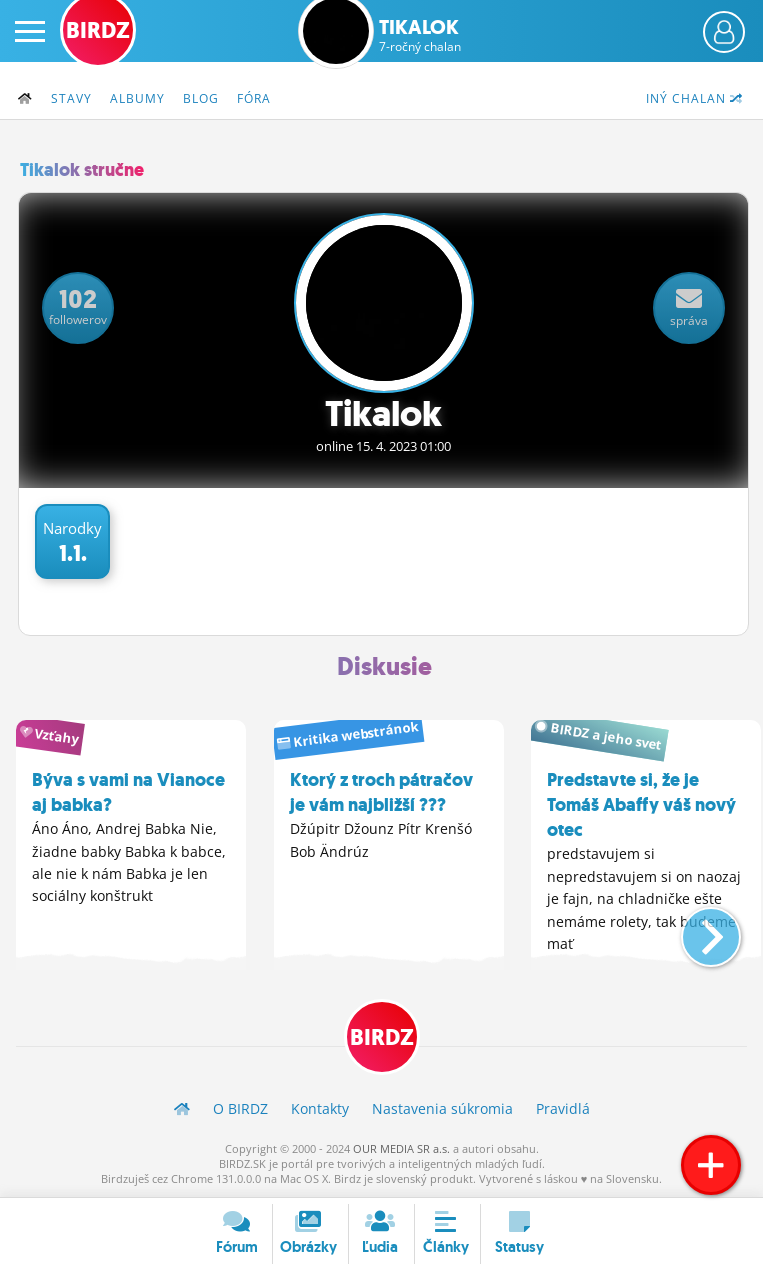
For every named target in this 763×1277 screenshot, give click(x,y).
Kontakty (320, 1108)
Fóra (254, 98)
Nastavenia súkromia (442, 1108)
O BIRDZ (240, 1108)
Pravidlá (563, 1108)
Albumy (137, 98)
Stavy (71, 98)
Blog (201, 98)
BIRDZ (382, 1037)
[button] (694, 929)
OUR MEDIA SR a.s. (401, 1148)
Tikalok (420, 35)
